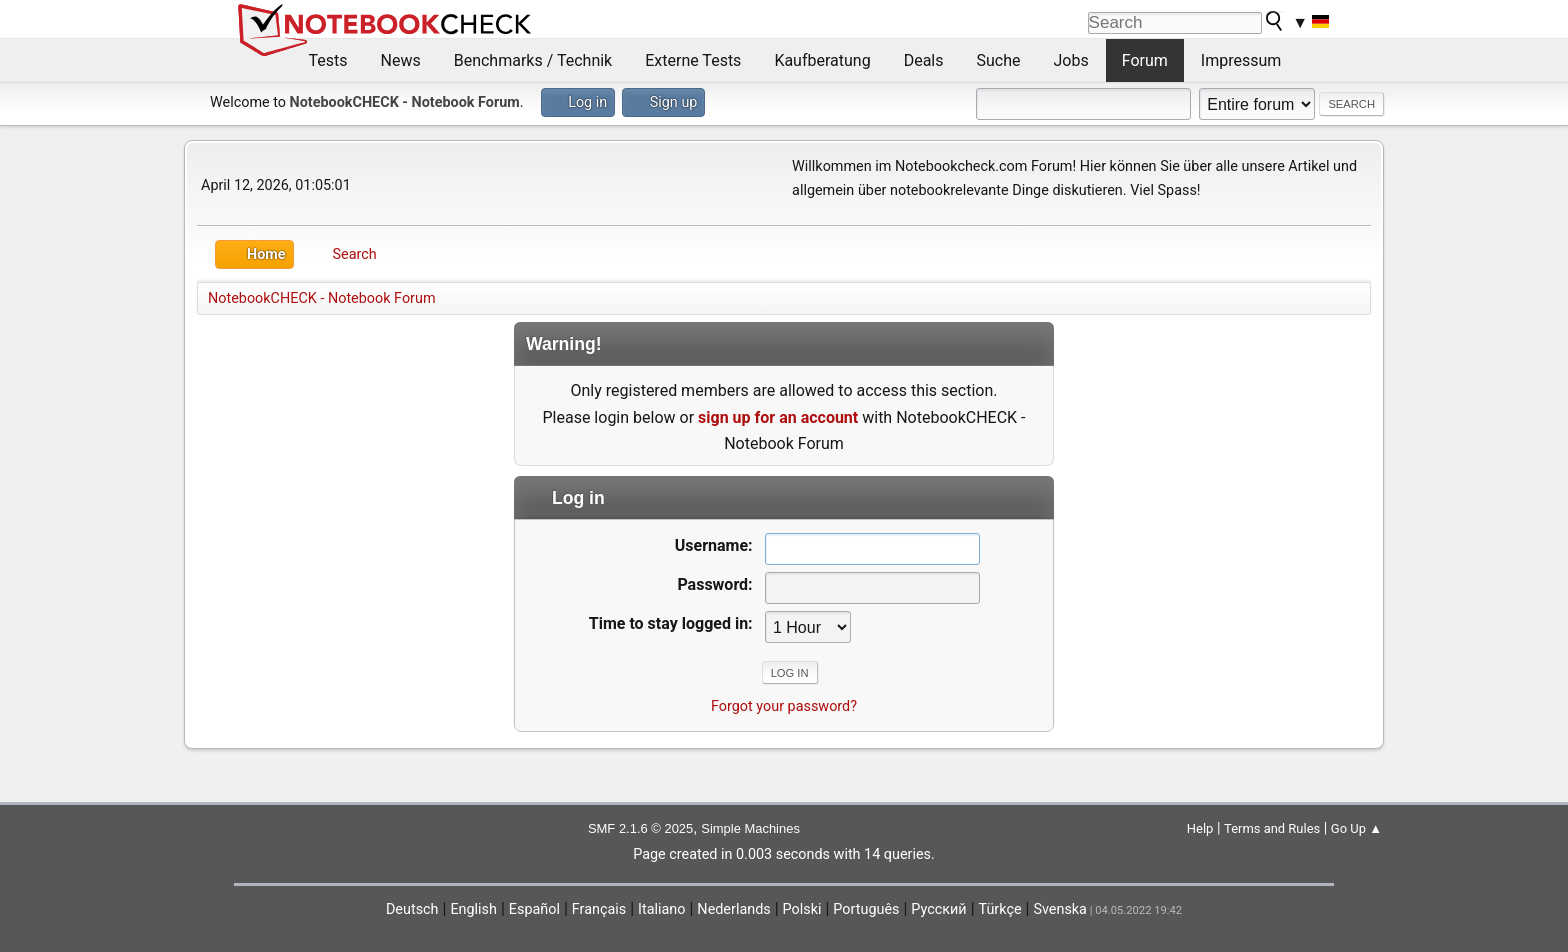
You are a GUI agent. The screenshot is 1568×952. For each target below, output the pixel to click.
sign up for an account (778, 417)
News (401, 60)
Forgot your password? (784, 706)
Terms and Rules (1272, 828)
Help (1200, 828)
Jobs (1071, 60)
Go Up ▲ (1356, 828)
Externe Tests (693, 60)
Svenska (1060, 909)
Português (866, 909)
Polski (802, 909)
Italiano (661, 909)
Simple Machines (750, 828)
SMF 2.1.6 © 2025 (640, 828)
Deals (924, 60)
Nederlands (733, 909)
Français (599, 909)
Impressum (1241, 60)
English (473, 909)
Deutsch (412, 909)
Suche (999, 60)
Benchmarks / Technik (533, 60)
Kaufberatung (822, 60)
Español (534, 909)
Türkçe (1000, 909)
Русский (938, 909)
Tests (328, 60)
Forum (1145, 60)
